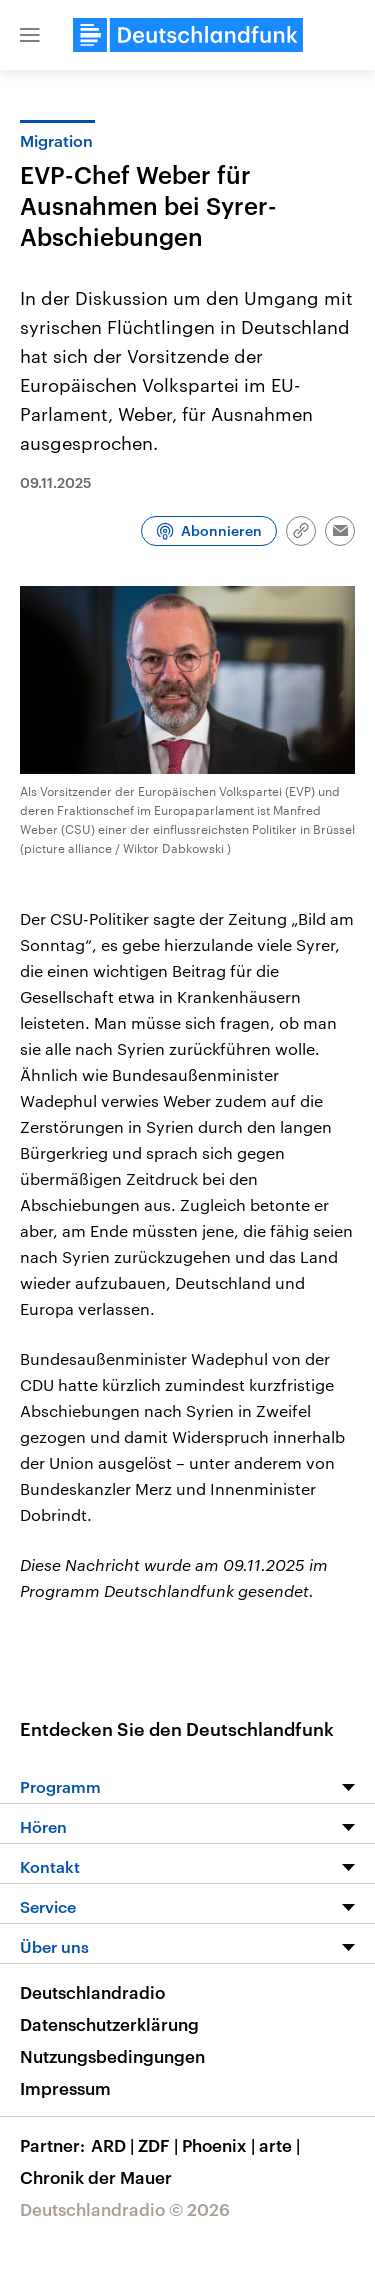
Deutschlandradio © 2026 (125, 2209)
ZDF (160, 2145)
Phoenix (220, 2145)
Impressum (65, 2088)
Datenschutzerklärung (109, 2024)
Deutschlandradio (92, 1992)
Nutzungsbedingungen (112, 2056)
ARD (114, 2145)
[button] (30, 35)
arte (281, 2145)
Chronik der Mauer (96, 2177)
